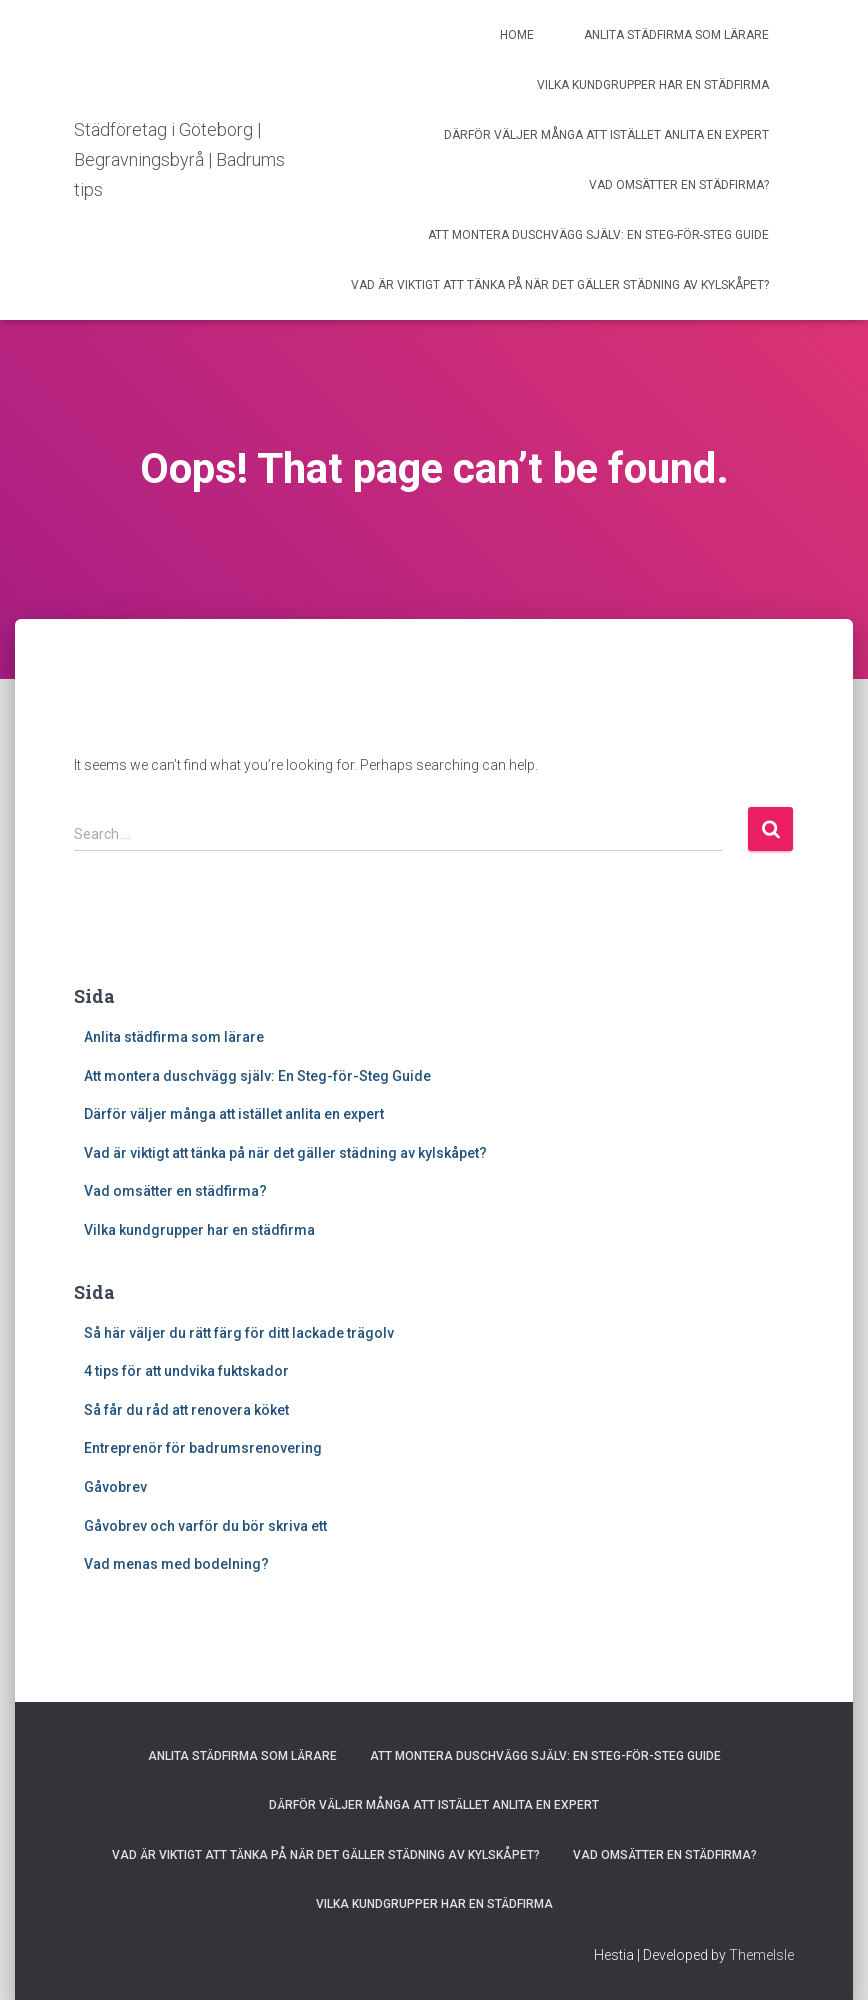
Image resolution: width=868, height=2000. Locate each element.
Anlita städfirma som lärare (676, 35)
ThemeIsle (761, 1955)
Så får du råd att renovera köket (188, 1410)
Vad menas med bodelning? (178, 1564)
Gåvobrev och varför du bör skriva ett (207, 1526)
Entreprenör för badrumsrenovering (204, 1448)
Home (517, 35)
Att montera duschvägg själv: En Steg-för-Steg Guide (598, 235)
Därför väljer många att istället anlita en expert (606, 135)
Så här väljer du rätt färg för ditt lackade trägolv (239, 1333)
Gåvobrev (115, 1487)
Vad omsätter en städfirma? (679, 185)
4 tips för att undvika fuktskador (186, 1371)
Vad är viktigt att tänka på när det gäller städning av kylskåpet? (560, 285)
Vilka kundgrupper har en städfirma (653, 85)
